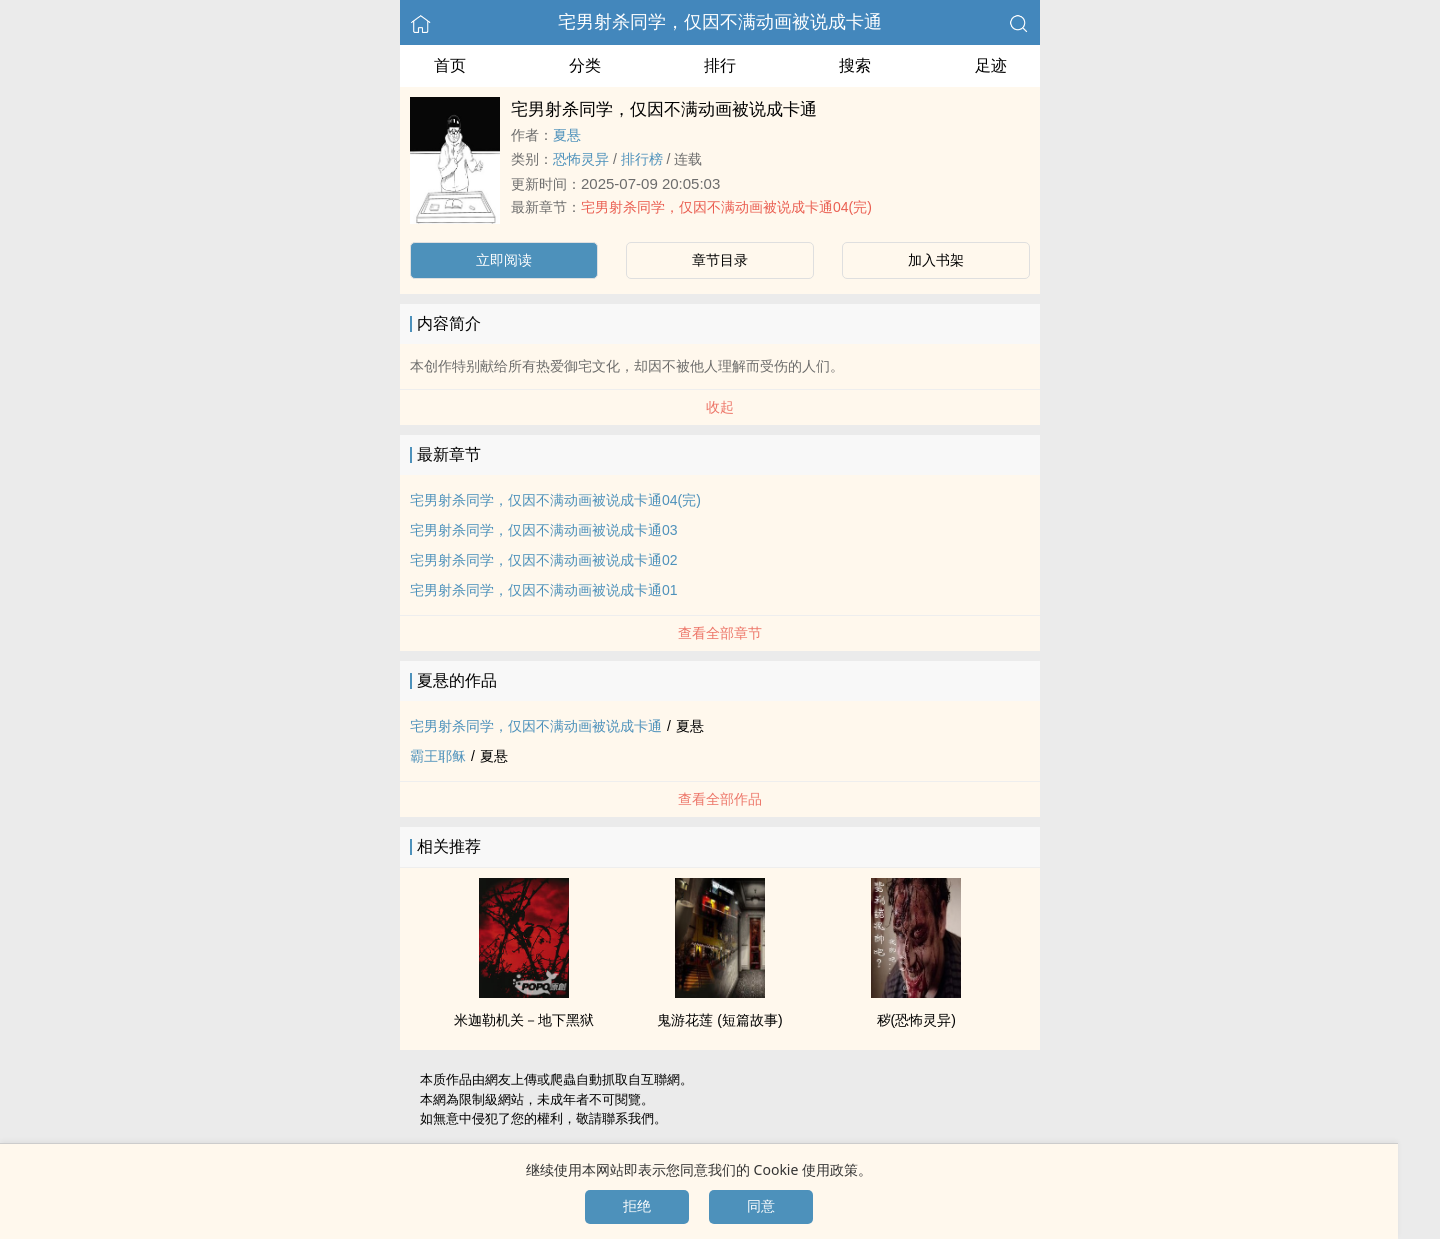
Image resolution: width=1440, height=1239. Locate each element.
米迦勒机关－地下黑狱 (524, 1020)
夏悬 (567, 135)
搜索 (855, 65)
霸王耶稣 (438, 756)
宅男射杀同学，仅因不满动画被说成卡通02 (544, 560)
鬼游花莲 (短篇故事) (719, 1020)
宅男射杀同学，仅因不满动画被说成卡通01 (544, 590)
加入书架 (936, 260)
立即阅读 (504, 260)
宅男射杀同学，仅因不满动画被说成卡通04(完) (726, 207)
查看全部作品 (720, 799)
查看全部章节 (720, 633)
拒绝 (637, 1206)
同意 (761, 1206)
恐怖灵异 (581, 159)
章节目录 (720, 260)
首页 (450, 65)
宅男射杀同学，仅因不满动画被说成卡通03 (544, 530)
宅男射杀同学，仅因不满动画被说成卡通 (720, 22)
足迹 (991, 65)
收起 (720, 407)
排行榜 (642, 159)
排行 (720, 65)
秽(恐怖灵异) (916, 1020)
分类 (585, 65)
